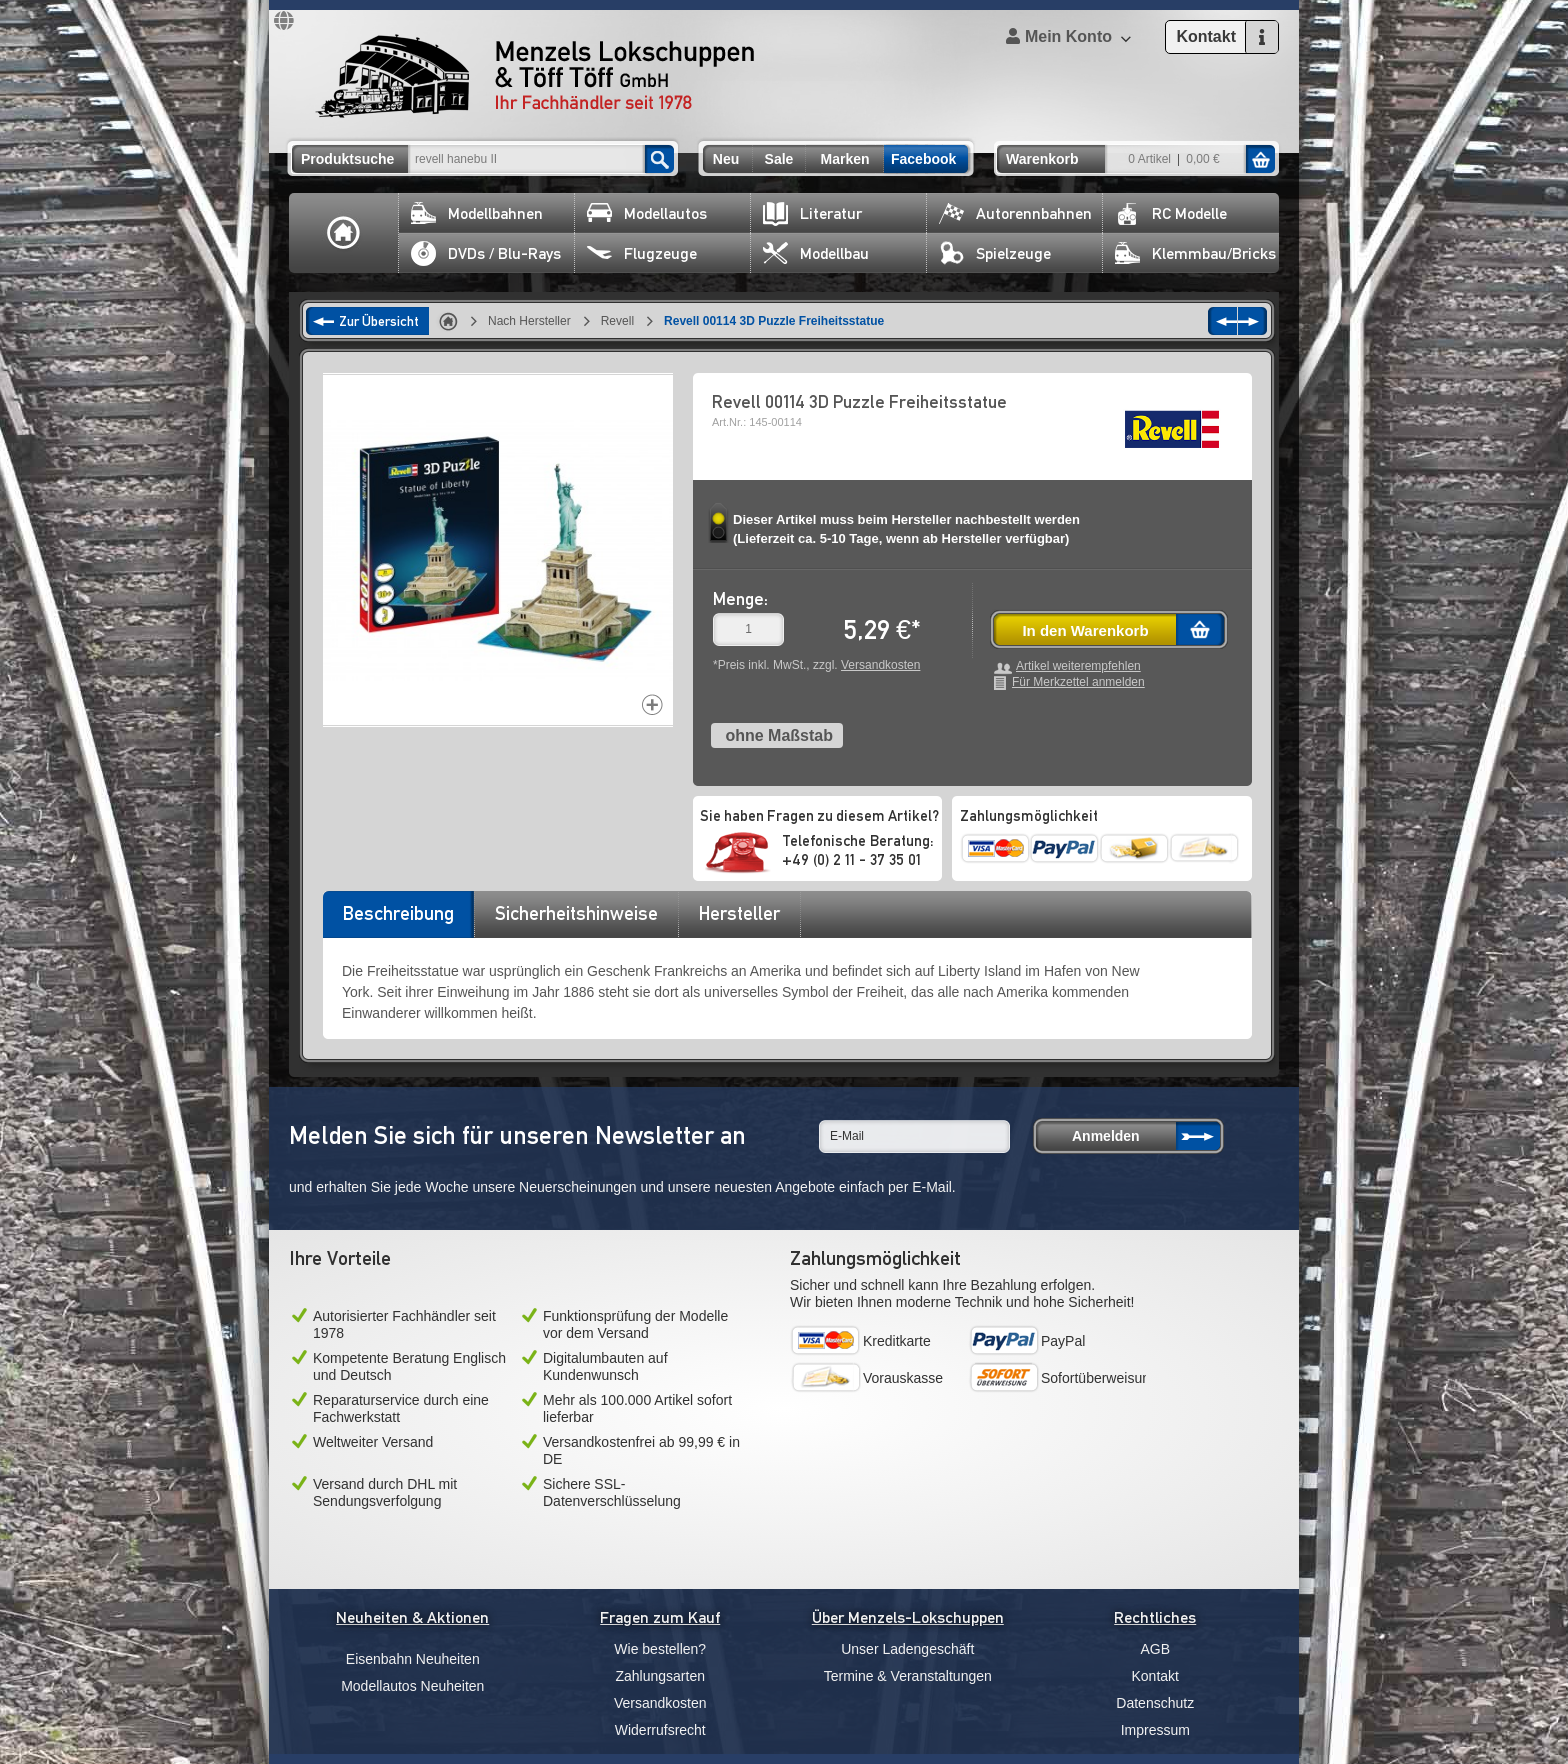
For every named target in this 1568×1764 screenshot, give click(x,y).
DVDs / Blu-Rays (486, 253)
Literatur (812, 213)
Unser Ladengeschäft (907, 1649)
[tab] (398, 920)
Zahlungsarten (660, 1676)
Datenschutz (1155, 1703)
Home (344, 233)
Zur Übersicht (379, 321)
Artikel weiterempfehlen (1078, 666)
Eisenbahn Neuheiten (413, 1659)
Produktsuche (347, 159)
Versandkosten (880, 665)
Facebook (923, 159)
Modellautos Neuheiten (412, 1686)
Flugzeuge (642, 253)
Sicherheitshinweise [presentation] (576, 913)
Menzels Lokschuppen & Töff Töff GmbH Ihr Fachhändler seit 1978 (535, 76)
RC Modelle (1171, 213)
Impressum (1155, 1730)
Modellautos (647, 213)
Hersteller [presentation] (739, 913)
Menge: (740, 598)
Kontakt (1155, 1676)
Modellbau (816, 253)
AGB (1155, 1649)
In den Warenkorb (1085, 630)
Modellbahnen (477, 213)
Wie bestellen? (660, 1649)
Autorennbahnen (1015, 213)
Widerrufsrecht (660, 1730)
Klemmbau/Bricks (1195, 253)
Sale (779, 159)
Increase (652, 704)
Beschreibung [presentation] (398, 913)
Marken (844, 159)
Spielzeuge (995, 253)
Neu (726, 159)
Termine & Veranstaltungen (908, 1676)
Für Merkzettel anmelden (1078, 682)
